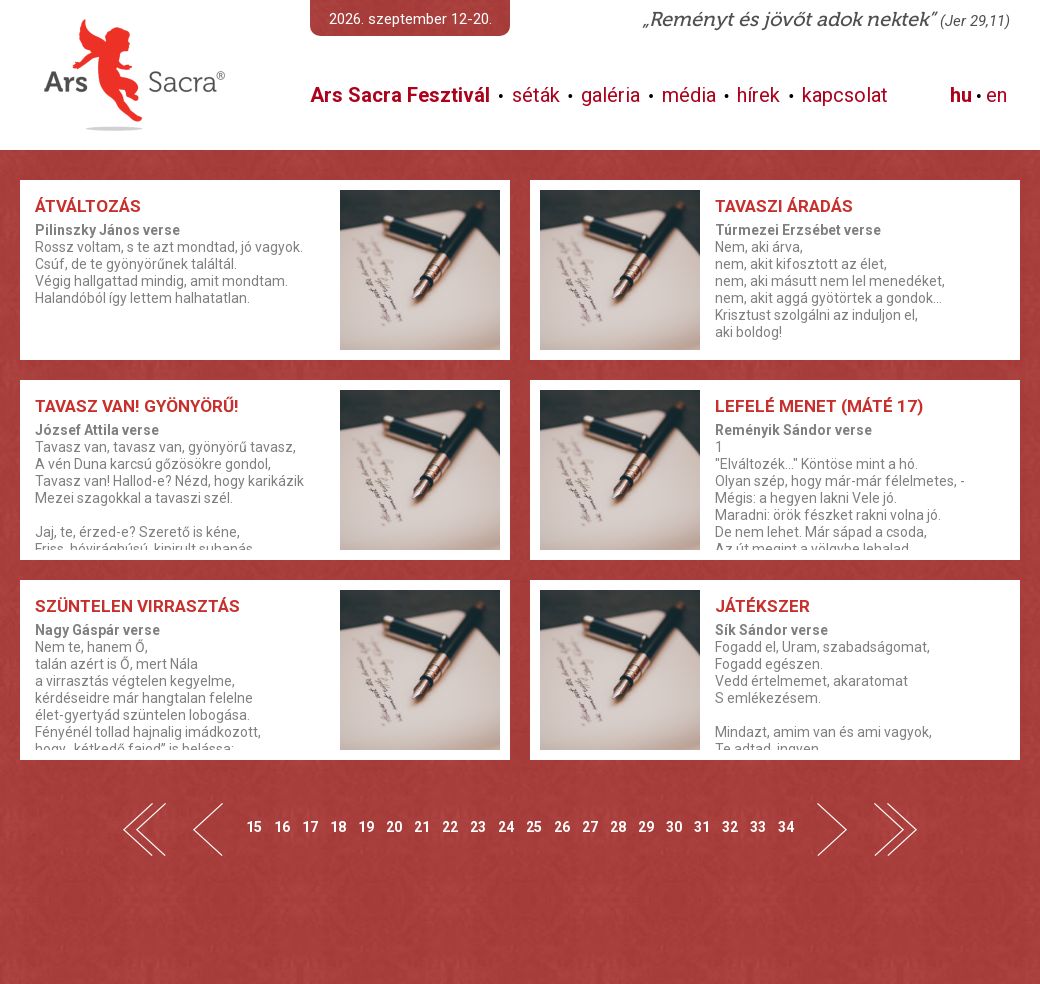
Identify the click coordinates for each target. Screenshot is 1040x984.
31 (702, 826)
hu (961, 95)
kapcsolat (845, 95)
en (996, 95)
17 (310, 826)
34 (786, 826)
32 (730, 826)
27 (590, 826)
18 (338, 826)
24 (506, 826)
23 (478, 826)
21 (422, 826)
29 (646, 826)
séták (536, 95)
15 (254, 826)
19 (366, 826)
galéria (610, 95)
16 (282, 826)
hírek (758, 95)
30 (674, 826)
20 (394, 826)
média (689, 95)
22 (450, 826)
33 (758, 826)
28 (618, 826)
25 (534, 826)
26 (562, 826)
